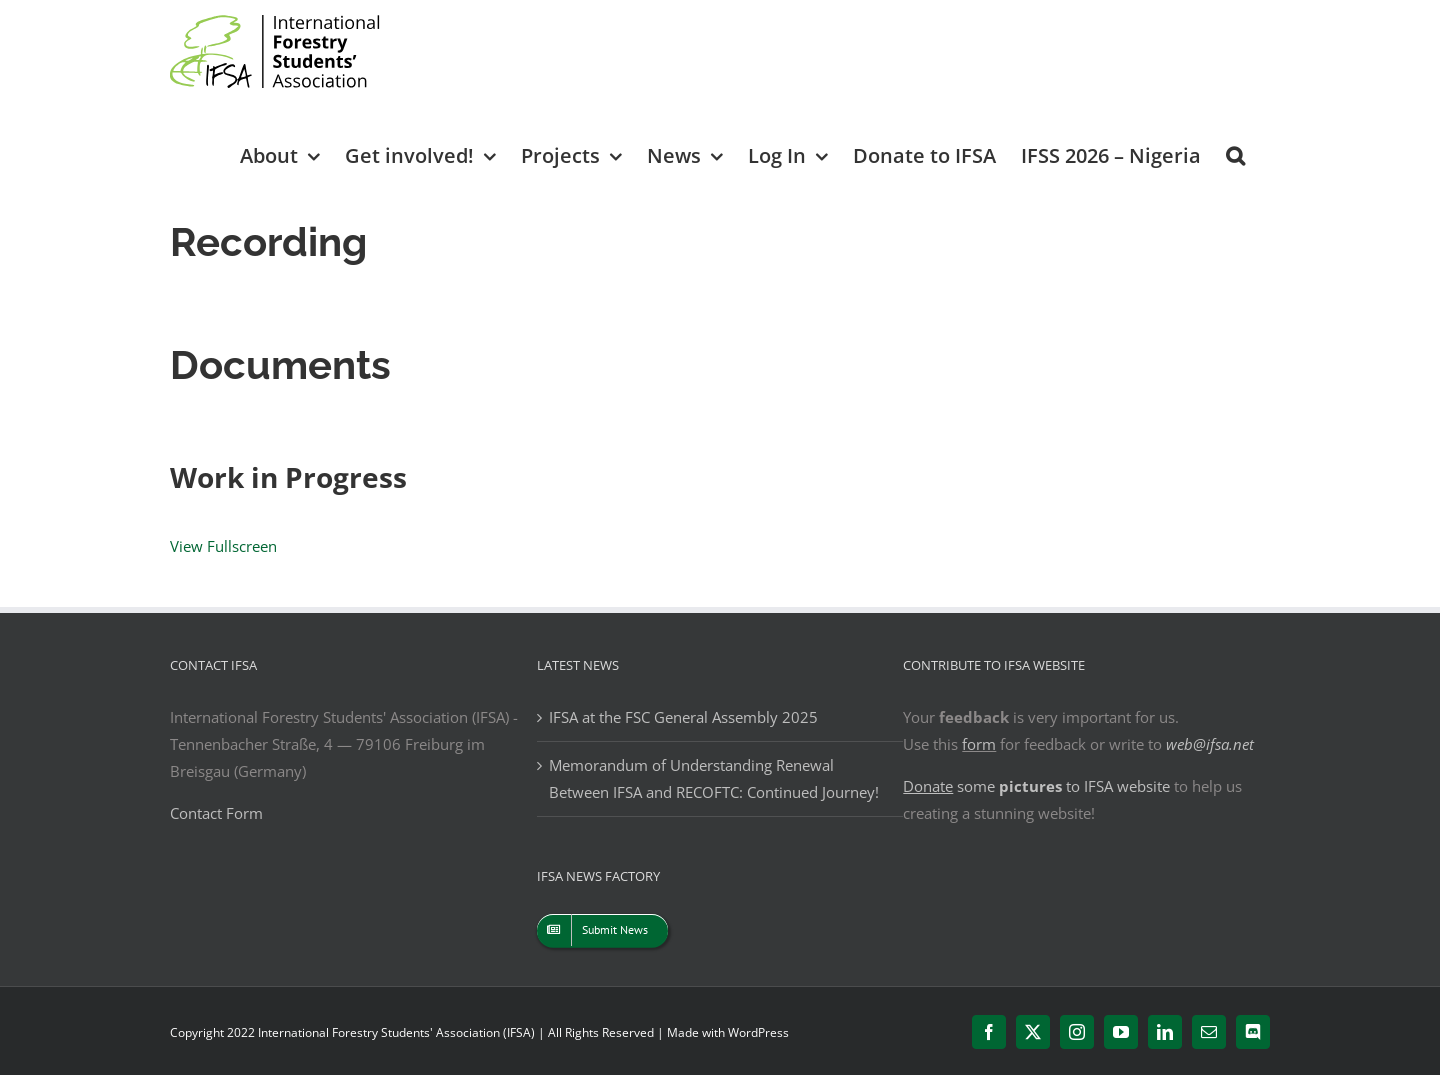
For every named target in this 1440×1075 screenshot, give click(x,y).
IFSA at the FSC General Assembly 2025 (683, 717)
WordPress (758, 1032)
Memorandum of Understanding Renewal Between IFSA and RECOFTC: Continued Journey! (714, 778)
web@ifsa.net (1210, 744)
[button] (1235, 154)
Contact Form (216, 813)
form (979, 744)
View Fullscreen (223, 546)
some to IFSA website (1036, 786)
